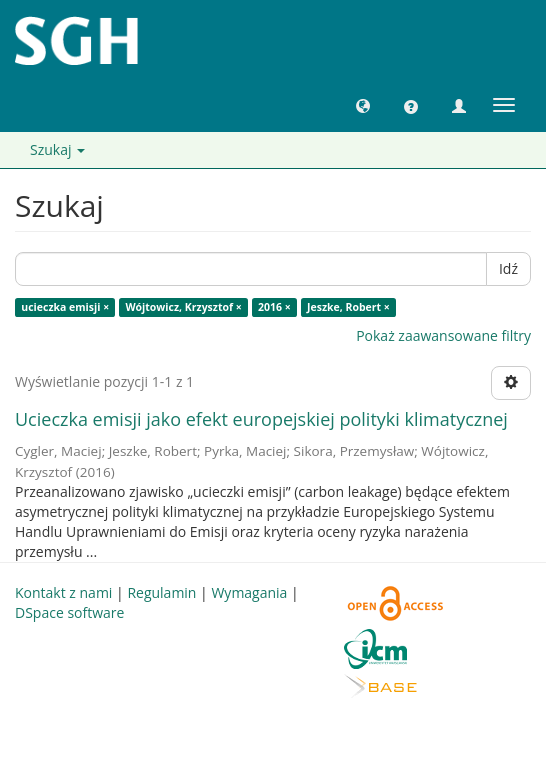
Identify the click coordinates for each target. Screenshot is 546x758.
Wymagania (249, 592)
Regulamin (161, 592)
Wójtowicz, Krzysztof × (183, 307)
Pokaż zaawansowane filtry (443, 335)
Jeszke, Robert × (348, 307)
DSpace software (69, 612)
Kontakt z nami (63, 592)
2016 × (274, 307)
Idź (508, 268)
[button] (363, 105)
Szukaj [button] (57, 149)
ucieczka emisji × (65, 307)
